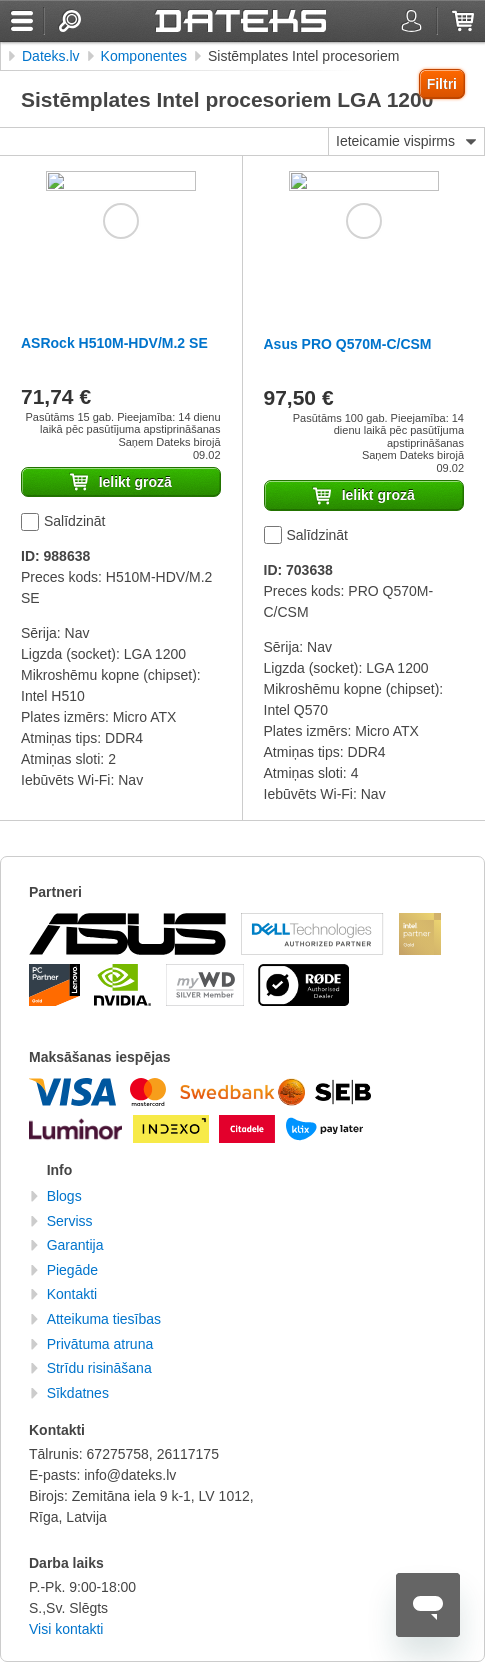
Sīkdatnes (78, 1393)
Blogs (64, 1196)
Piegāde (72, 1270)
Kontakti (72, 1294)
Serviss (70, 1221)
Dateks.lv (51, 56)
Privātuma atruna (100, 1344)
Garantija (75, 1245)
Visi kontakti (66, 1629)
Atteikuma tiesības (104, 1319)
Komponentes (144, 56)
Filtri (442, 84)
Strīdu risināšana (99, 1368)
